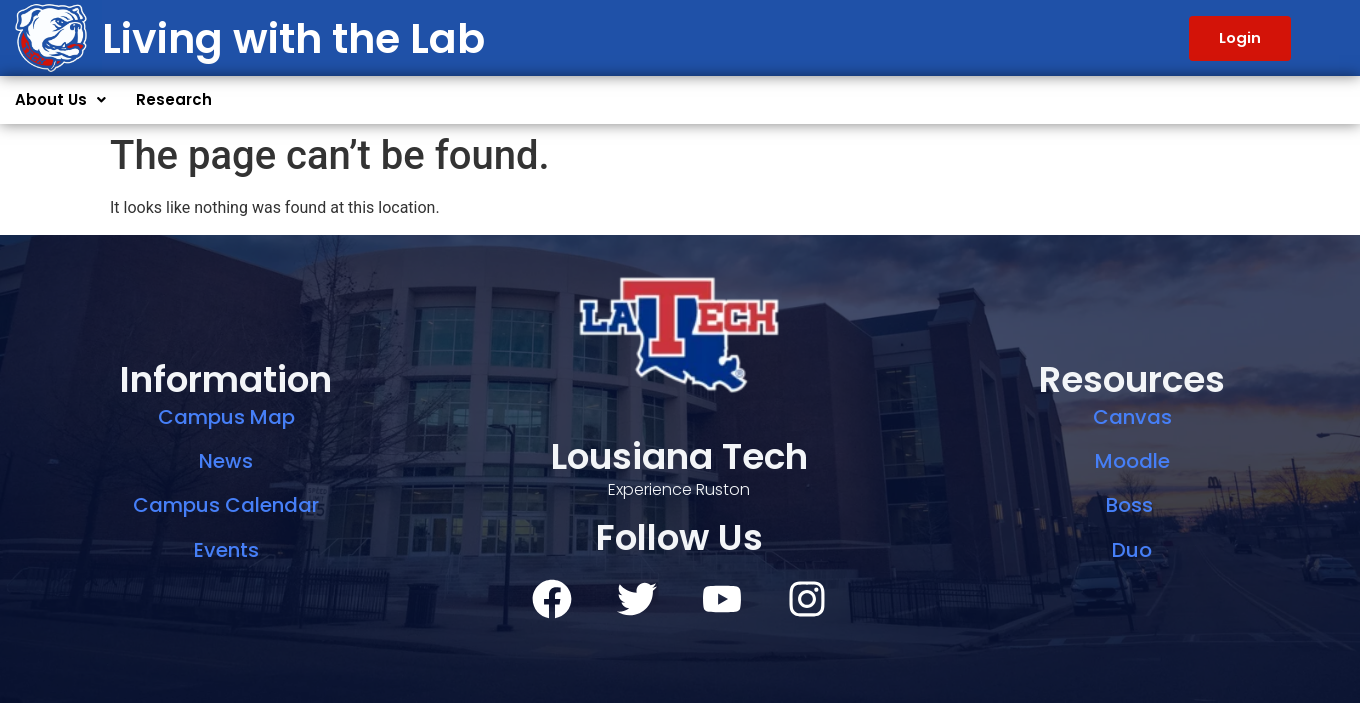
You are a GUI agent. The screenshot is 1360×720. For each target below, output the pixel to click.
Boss (1132, 505)
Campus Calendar (226, 505)
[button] (60, 100)
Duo (1132, 550)
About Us (60, 99)
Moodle (1132, 461)
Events (226, 550)
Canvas (1132, 417)
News (226, 461)
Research (174, 99)
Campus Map (226, 417)
